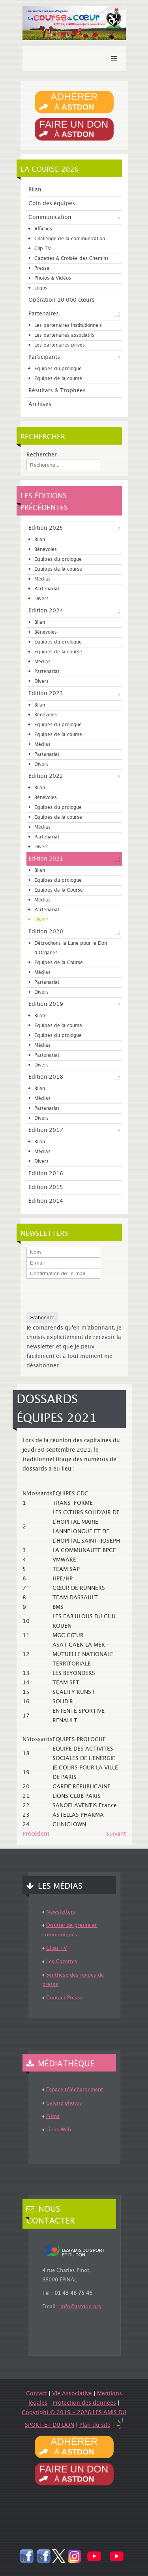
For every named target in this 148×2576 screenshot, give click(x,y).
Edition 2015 (45, 1187)
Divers (41, 598)
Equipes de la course (58, 378)
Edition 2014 (45, 1201)
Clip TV (42, 248)
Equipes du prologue (58, 368)
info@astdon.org (80, 2306)
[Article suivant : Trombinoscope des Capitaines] (116, 1834)
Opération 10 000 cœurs (61, 300)
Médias (42, 579)
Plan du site (95, 2425)
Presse (41, 268)
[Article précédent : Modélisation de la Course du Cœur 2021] (35, 1834)
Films (53, 2116)
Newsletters (60, 1912)
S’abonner (42, 1317)
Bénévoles (45, 549)
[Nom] (63, 1252)
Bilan (34, 190)
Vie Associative (72, 2394)
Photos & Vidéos (52, 278)
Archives (39, 404)
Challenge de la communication (69, 239)
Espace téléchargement (74, 2089)
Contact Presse (64, 1997)
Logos (40, 288)
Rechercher (41, 455)
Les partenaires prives (59, 345)
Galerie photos (64, 2103)
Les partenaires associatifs (64, 335)
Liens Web (58, 2129)
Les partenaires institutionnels (68, 325)
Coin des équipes (51, 204)
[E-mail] (63, 1262)
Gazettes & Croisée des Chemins (71, 258)
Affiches (43, 229)
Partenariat (46, 589)
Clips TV (56, 1948)
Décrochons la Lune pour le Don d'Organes (70, 948)
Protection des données (84, 2403)
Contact (36, 2394)
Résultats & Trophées (57, 391)
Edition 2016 (45, 1174)
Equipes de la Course (58, 890)
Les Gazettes (61, 1961)
